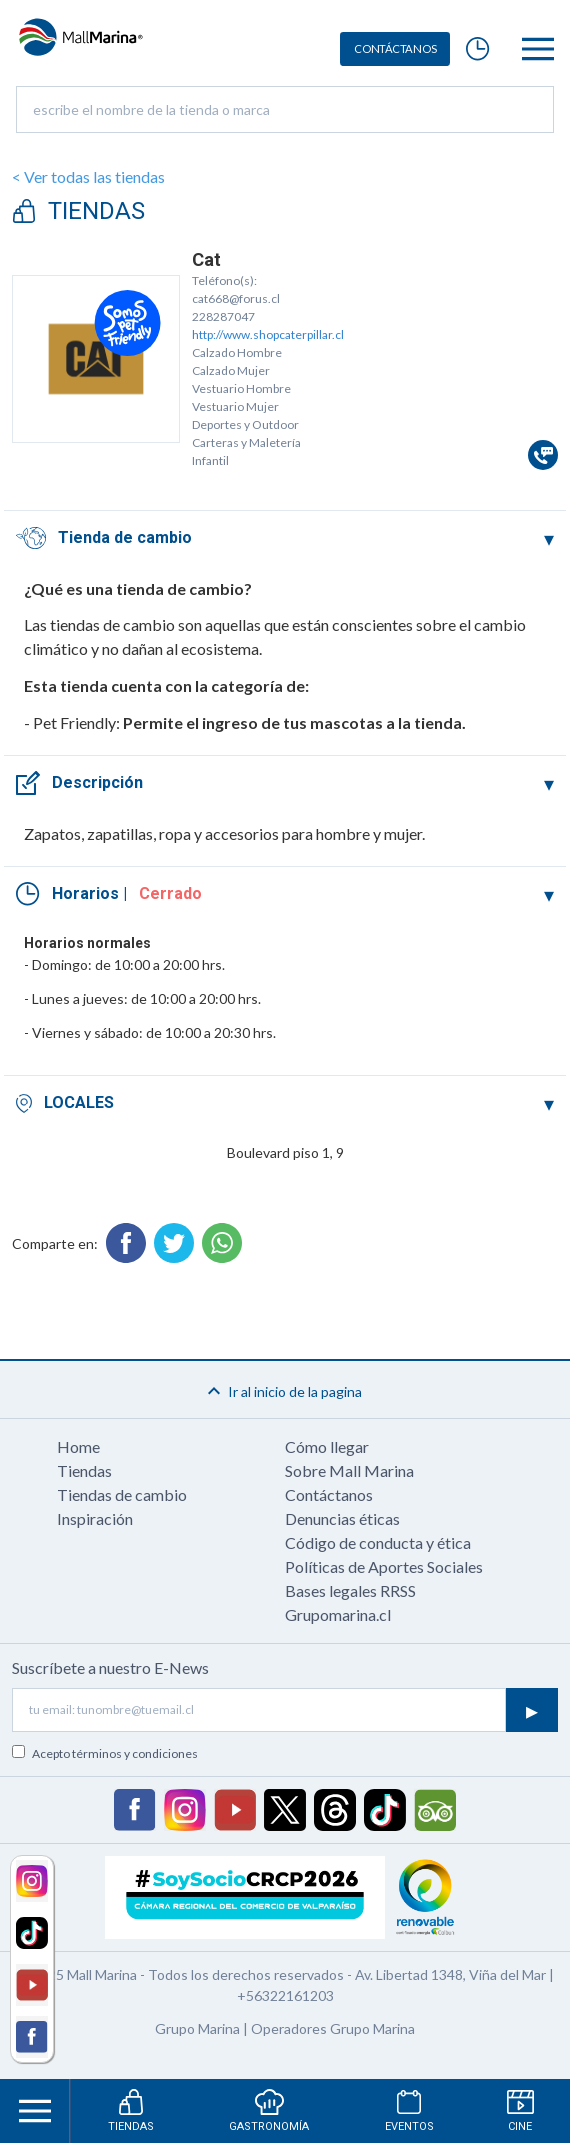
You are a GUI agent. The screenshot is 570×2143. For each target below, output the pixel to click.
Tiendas (84, 1470)
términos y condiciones (135, 1753)
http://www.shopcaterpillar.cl (268, 334)
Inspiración (95, 1518)
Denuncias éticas (342, 1518)
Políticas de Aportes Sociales (384, 1566)
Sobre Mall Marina (349, 1470)
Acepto (115, 1753)
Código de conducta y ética (378, 1542)
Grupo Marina (197, 2028)
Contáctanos (329, 1494)
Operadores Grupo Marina (333, 2028)
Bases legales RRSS (350, 1590)
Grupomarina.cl (338, 1614)
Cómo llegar (327, 1446)
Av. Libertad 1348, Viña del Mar (450, 1974)
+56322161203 (285, 1995)
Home (78, 1446)
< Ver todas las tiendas (88, 176)
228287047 (223, 316)
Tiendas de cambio (122, 1494)
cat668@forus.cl (236, 298)
